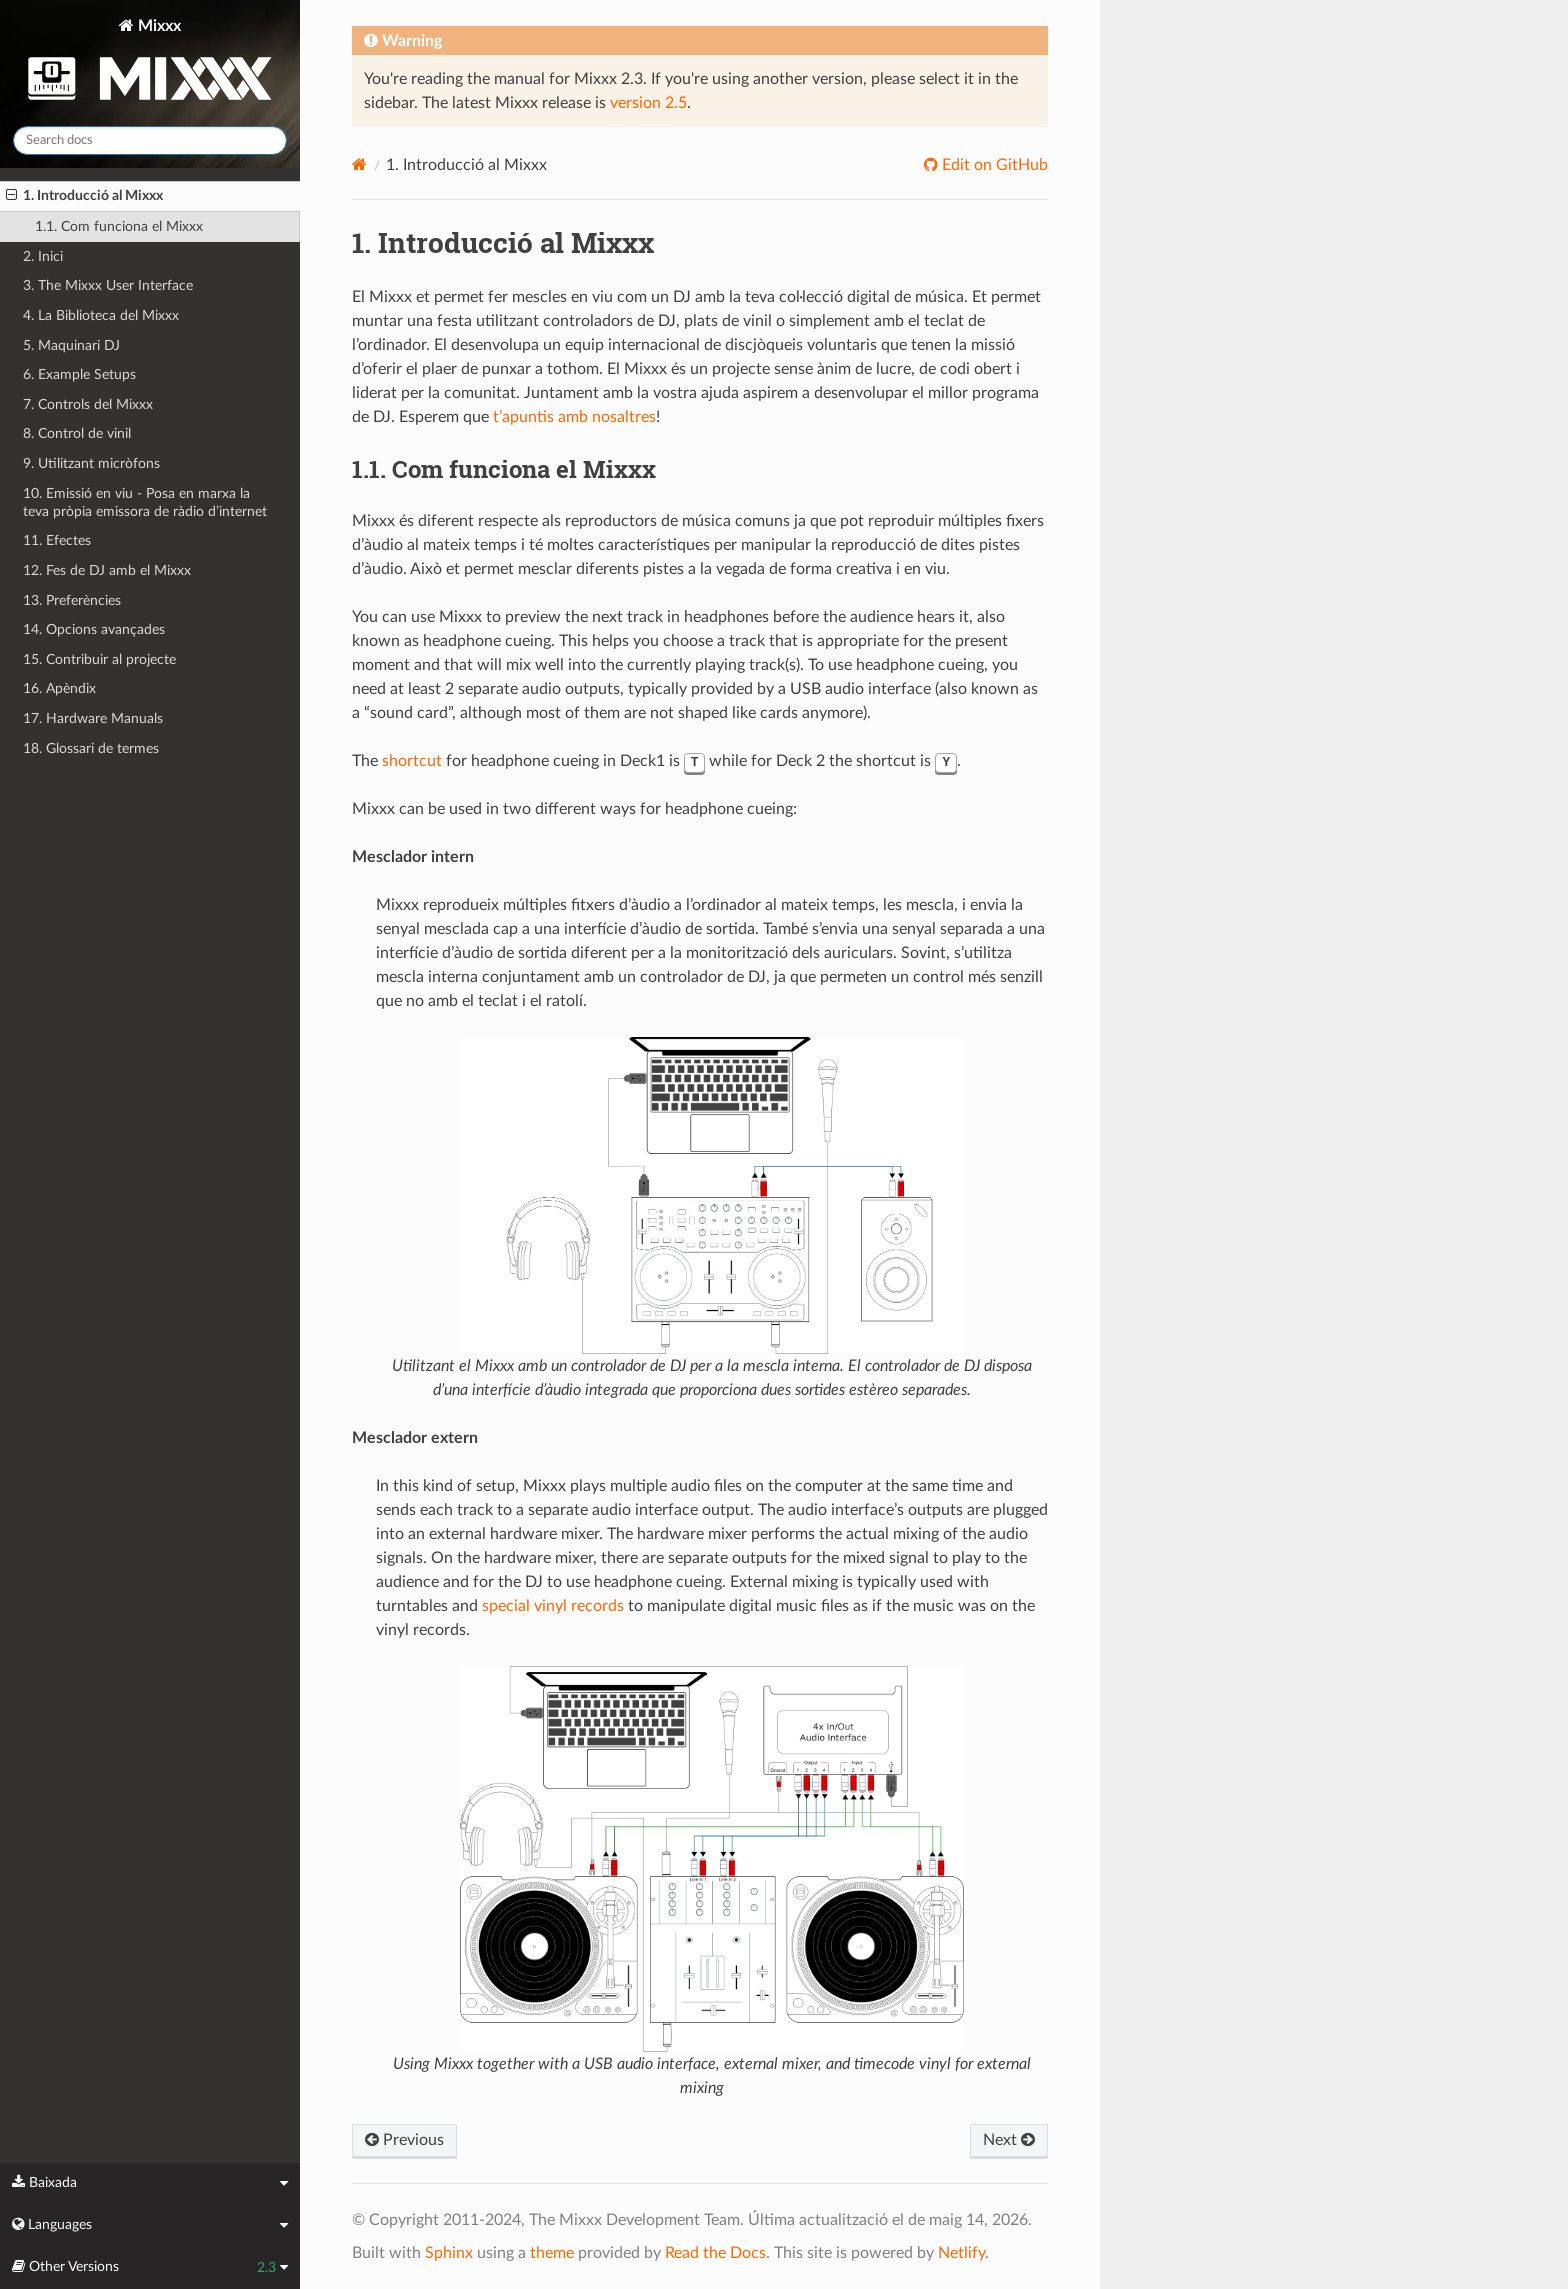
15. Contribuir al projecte (99, 659)
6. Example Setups (79, 374)
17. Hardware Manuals (93, 718)
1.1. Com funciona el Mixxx (119, 226)
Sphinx (449, 2253)
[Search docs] (150, 140)
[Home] (359, 164)
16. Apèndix (59, 688)
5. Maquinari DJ (71, 345)
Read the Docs (715, 2253)
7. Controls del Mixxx (88, 404)
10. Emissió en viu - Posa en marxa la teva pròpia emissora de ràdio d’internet (145, 502)
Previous (404, 2140)
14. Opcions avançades (94, 629)
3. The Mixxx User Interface (108, 285)
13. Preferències (72, 600)
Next (1009, 2140)
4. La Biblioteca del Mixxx (101, 315)
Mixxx (150, 63)
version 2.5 (648, 103)
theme (552, 2253)
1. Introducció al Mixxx (84, 196)
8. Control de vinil (77, 433)
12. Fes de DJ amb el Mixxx (107, 570)
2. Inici (43, 256)
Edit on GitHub (993, 165)
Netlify (961, 2253)
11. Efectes (57, 540)
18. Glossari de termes (91, 748)
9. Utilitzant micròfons (91, 463)
